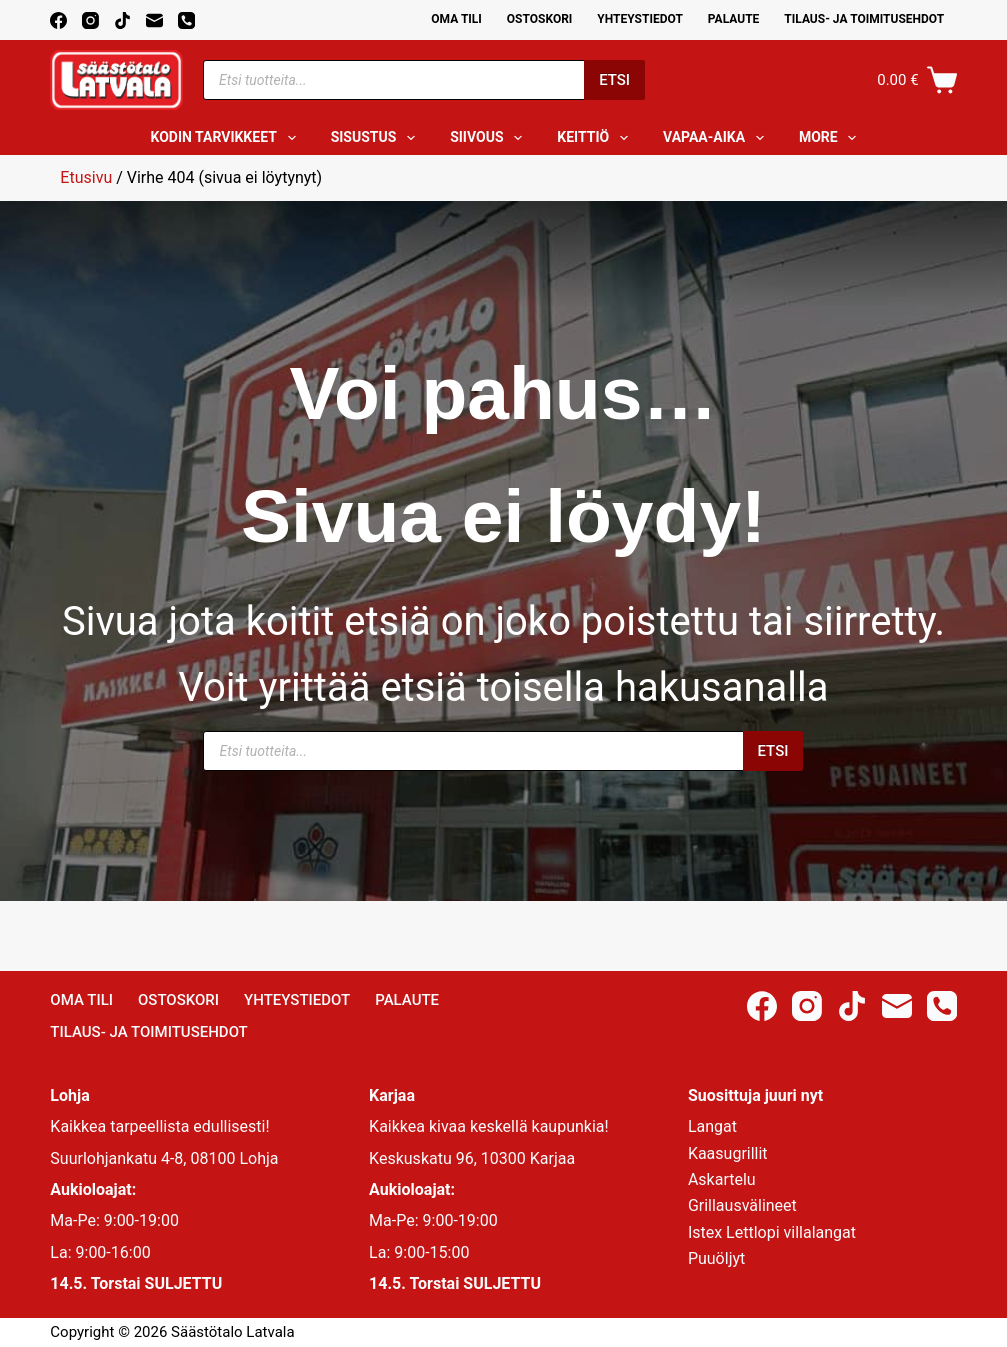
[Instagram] (90, 20)
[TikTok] (122, 20)
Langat (712, 1126)
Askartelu (722, 1179)
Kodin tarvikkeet (227, 138)
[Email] (154, 20)
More (832, 138)
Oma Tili (456, 19)
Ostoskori (540, 19)
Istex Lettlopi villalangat (772, 1232)
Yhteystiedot (639, 19)
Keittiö (596, 138)
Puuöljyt (716, 1258)
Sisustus (377, 138)
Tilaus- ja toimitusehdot (864, 19)
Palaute (734, 19)
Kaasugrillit (728, 1153)
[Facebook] (58, 20)
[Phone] (186, 20)
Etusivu (86, 177)
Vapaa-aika (717, 138)
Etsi (614, 80)
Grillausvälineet (742, 1205)
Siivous (490, 138)
